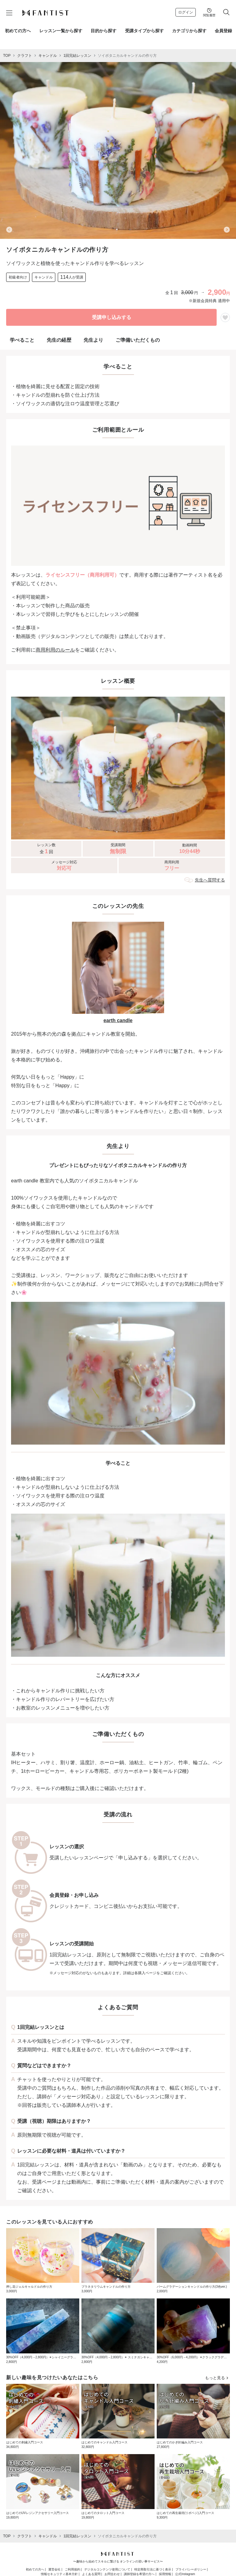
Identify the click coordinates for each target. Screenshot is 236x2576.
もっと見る (217, 2378)
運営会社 (54, 2569)
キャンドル (47, 55)
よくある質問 (91, 2574)
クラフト (24, 55)
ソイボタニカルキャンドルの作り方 (127, 55)
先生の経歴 (59, 340)
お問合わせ (112, 2574)
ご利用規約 (72, 2569)
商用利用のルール (55, 649)
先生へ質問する (210, 879)
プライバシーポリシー (190, 2569)
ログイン (185, 12)
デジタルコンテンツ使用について (107, 2569)
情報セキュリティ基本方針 (59, 2574)
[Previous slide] (9, 230)
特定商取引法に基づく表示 (152, 2569)
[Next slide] (227, 230)
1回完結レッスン (77, 55)
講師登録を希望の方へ (139, 2574)
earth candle (118, 1020)
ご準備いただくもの (138, 340)
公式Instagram (185, 2574)
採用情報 (165, 2574)
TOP (6, 55)
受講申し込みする (111, 317)
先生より (93, 340)
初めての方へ (35, 2569)
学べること (22, 340)
